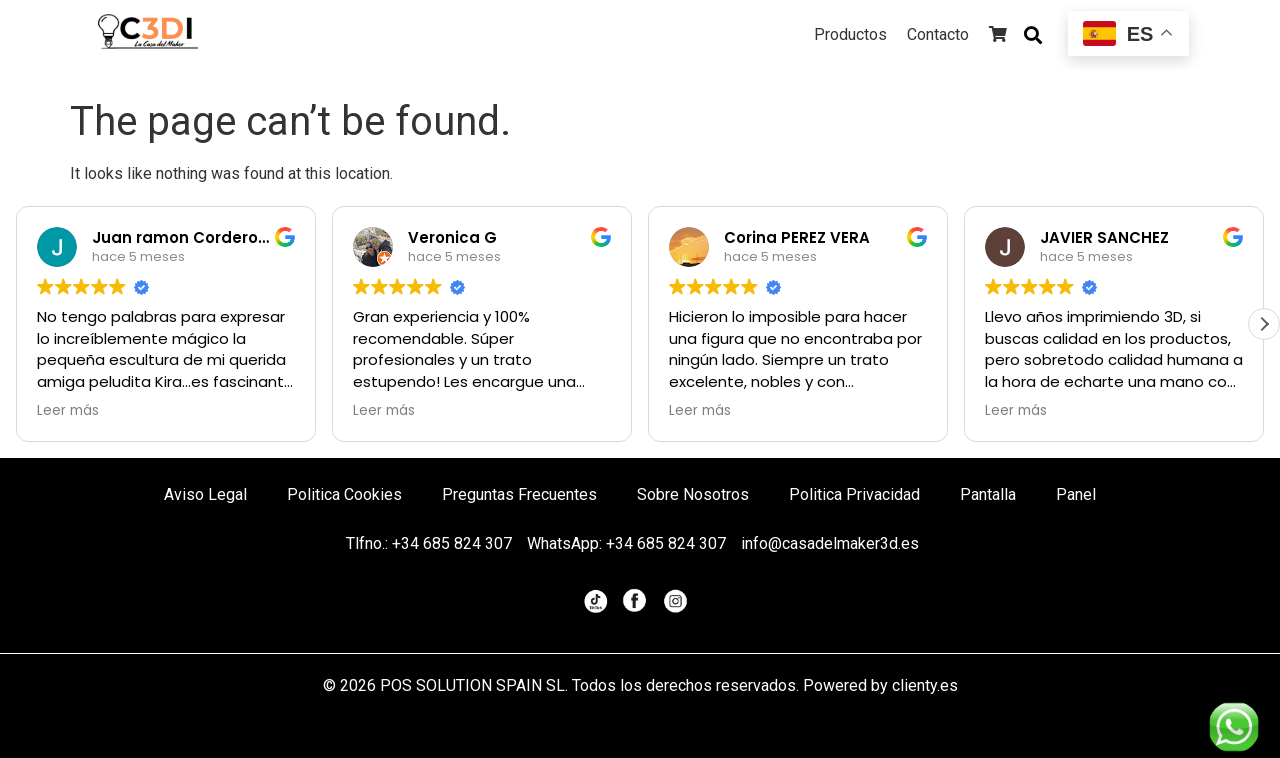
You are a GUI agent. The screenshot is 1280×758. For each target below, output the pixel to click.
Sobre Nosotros (693, 494)
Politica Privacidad (854, 494)
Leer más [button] (68, 411)
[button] (1264, 324)
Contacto (938, 34)
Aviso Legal (205, 494)
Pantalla (988, 494)
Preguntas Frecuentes (519, 494)
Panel (1076, 494)
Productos (850, 34)
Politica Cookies (344, 494)
